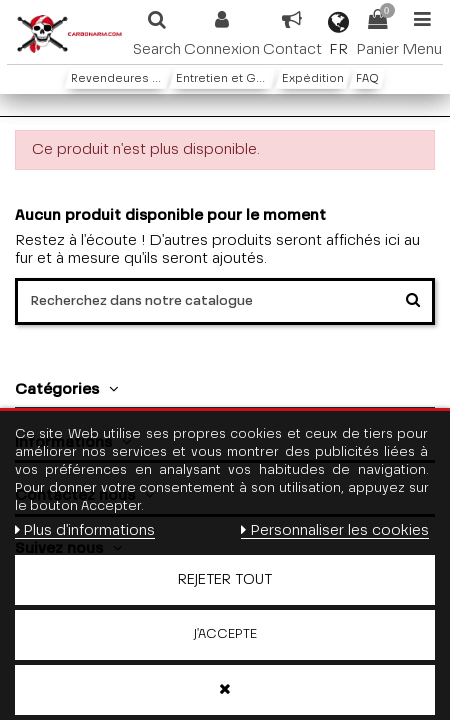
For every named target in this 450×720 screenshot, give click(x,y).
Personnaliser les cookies (334, 530)
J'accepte (225, 634)
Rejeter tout (225, 580)
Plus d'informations (85, 530)
